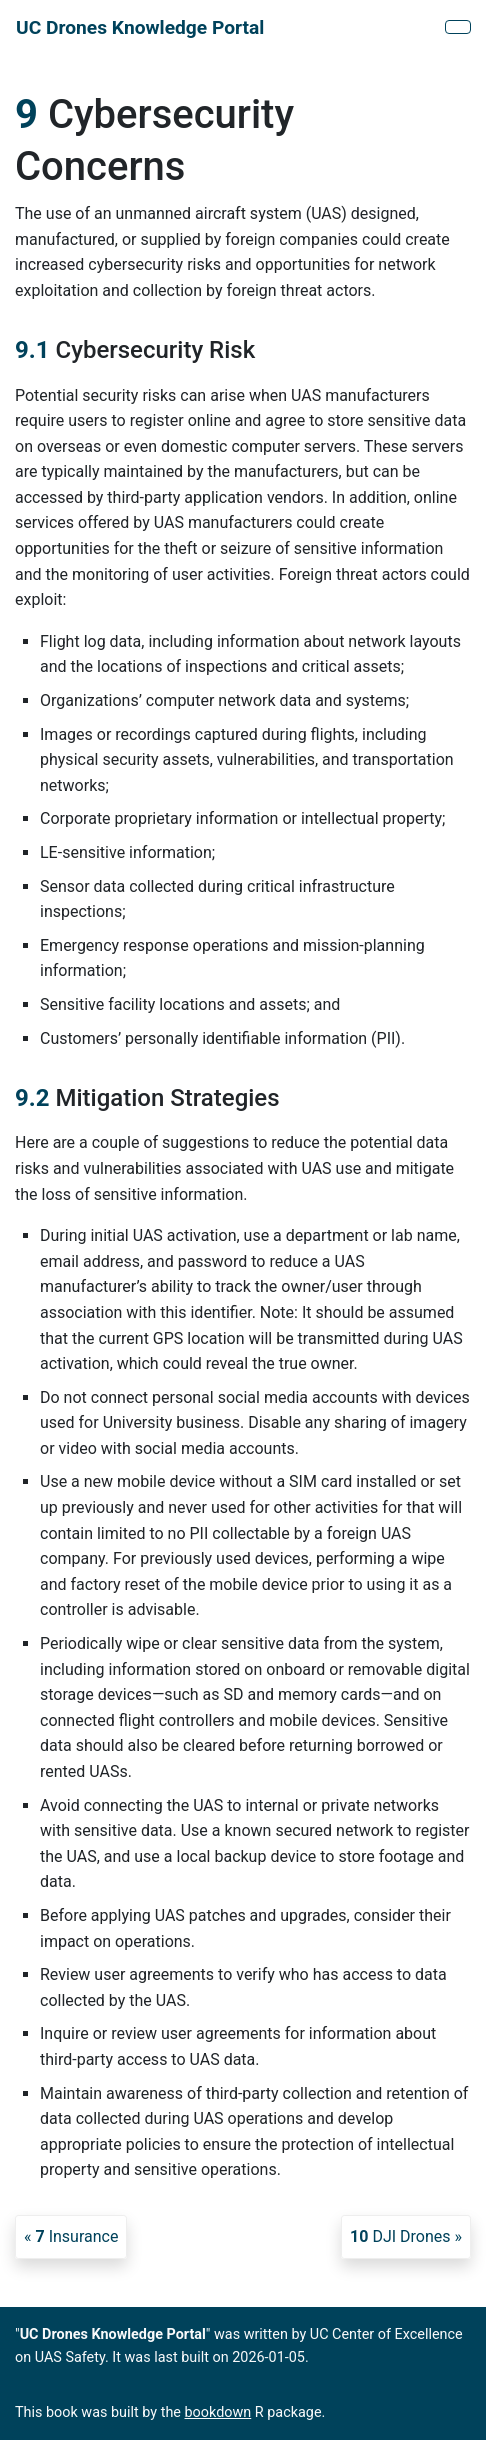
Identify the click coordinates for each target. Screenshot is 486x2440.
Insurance (76, 2236)
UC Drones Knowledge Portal (140, 27)
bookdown (218, 2412)
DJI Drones (400, 2236)
